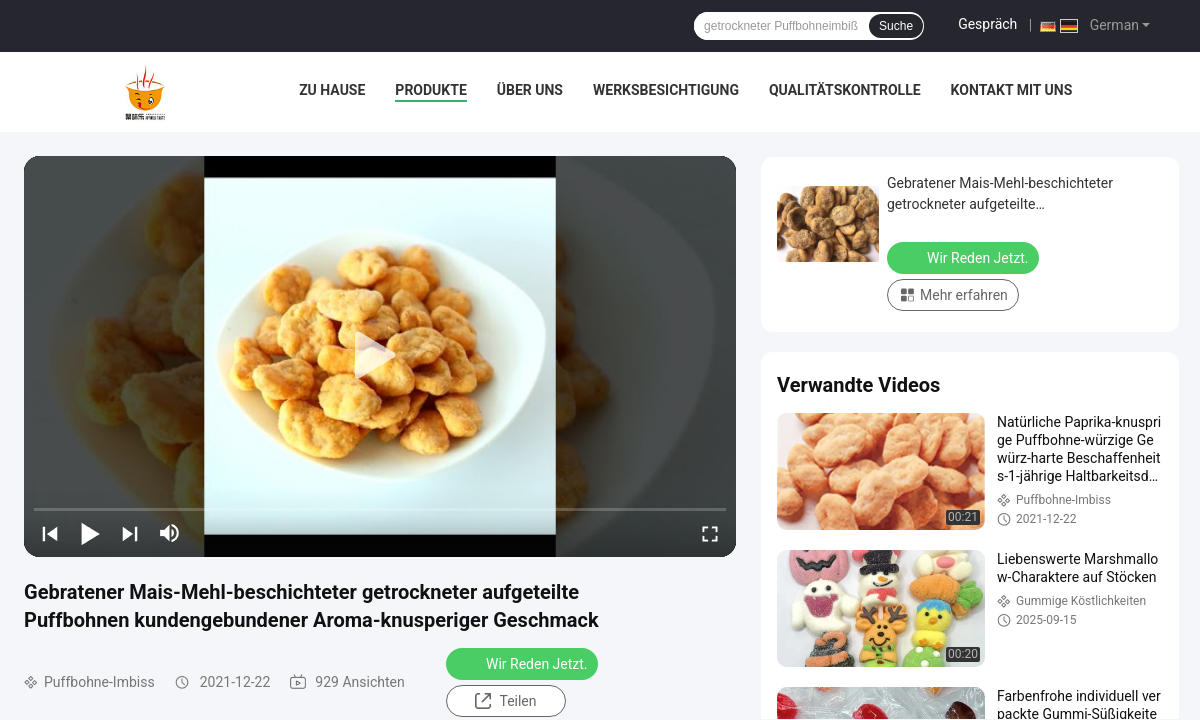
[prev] (50, 533)
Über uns (530, 90)
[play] (380, 356)
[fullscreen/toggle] (710, 533)
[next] (130, 533)
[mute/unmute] (170, 533)
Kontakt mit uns (1012, 90)
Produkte (430, 90)
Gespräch (987, 24)
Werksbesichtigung (666, 90)
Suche (896, 26)
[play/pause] (90, 533)
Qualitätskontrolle (845, 90)
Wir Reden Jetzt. (524, 663)
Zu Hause (332, 90)
